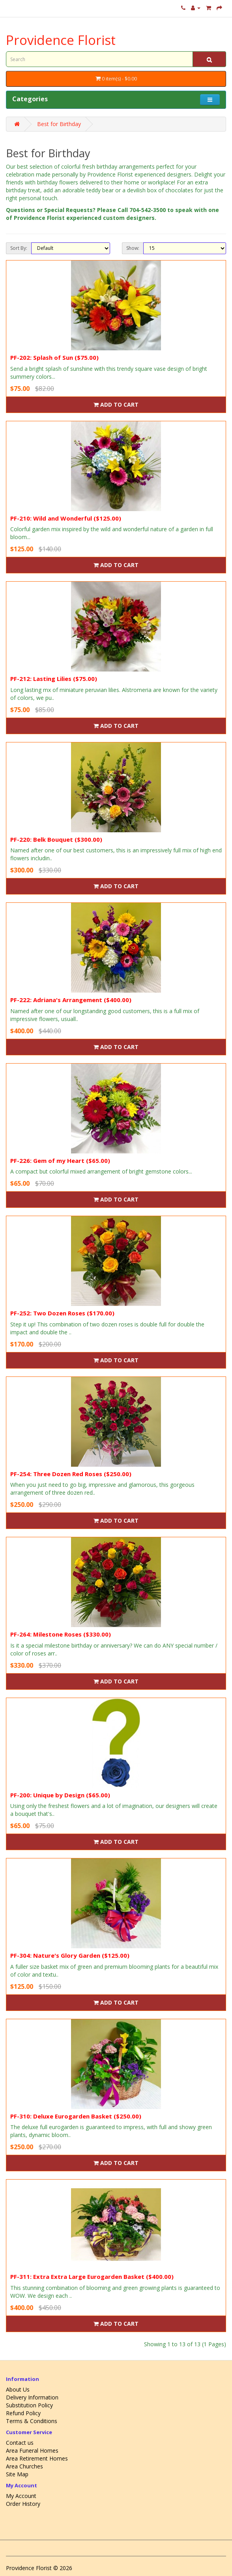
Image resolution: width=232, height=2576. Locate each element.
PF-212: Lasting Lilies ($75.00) (53, 679)
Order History (23, 2503)
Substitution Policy (29, 2405)
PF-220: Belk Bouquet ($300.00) (56, 839)
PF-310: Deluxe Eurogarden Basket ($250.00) (75, 2116)
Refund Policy (23, 2413)
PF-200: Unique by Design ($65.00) (60, 1795)
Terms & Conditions (31, 2421)
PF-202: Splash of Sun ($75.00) (54, 357)
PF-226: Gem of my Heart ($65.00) (60, 1160)
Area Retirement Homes (37, 2458)
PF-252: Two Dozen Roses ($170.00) (62, 1313)
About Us (18, 2389)
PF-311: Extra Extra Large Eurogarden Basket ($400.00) (92, 2276)
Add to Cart (116, 404)
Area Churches (24, 2466)
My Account (21, 2496)
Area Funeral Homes (32, 2450)
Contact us (20, 2442)
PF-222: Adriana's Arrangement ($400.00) (70, 1000)
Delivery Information (32, 2397)
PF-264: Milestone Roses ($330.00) (60, 1634)
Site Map (17, 2474)
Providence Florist (61, 40)
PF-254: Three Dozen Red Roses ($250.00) (70, 1474)
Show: (132, 248)
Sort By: (18, 248)
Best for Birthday (59, 124)
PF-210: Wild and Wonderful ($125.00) (65, 518)
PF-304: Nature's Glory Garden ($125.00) (69, 1955)
